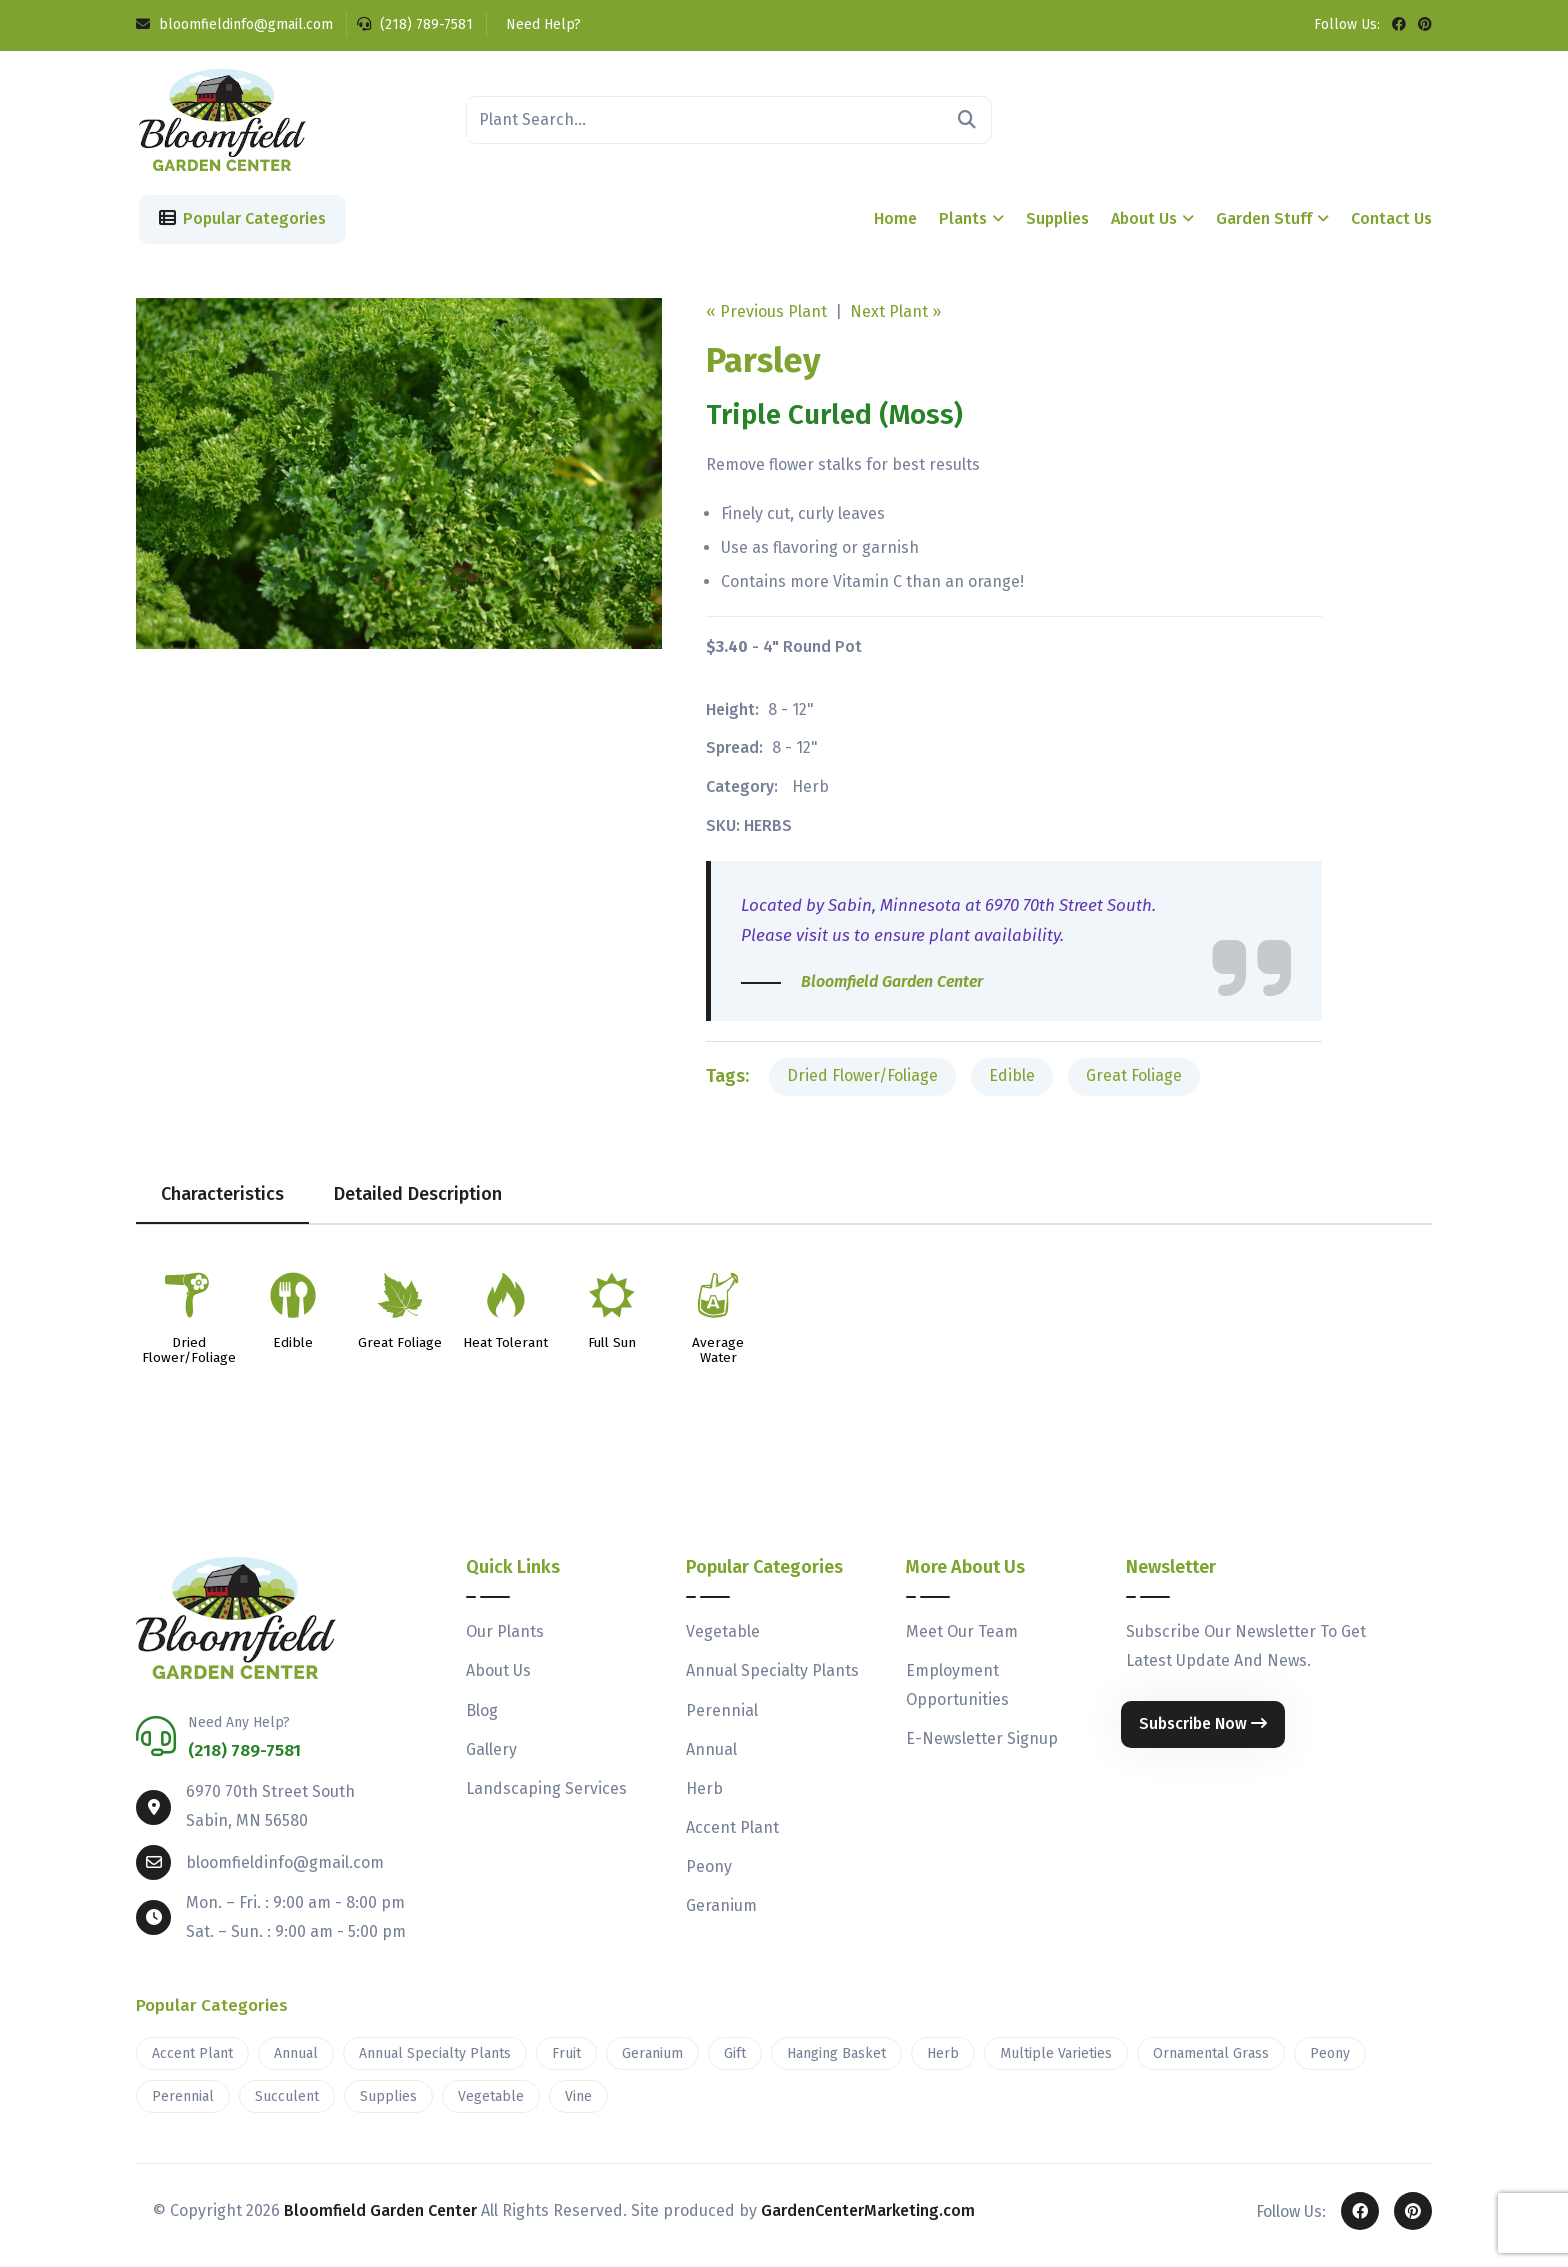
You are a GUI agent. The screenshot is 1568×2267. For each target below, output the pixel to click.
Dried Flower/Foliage (862, 1083)
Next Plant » (895, 319)
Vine (578, 2104)
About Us (1144, 226)
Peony (709, 1874)
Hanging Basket (836, 2061)
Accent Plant (732, 1835)
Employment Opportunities (957, 1693)
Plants (963, 226)
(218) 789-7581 (415, 24)
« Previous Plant (766, 319)
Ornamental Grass (1211, 2061)
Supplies (1057, 226)
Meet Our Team (962, 1639)
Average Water (718, 1359)
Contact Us (1391, 226)
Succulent (287, 2104)
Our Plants (505, 1639)
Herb (810, 794)
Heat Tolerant (505, 1351)
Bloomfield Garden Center (380, 2218)
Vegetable (723, 1639)
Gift (735, 2061)
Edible (1012, 1083)
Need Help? (541, 24)
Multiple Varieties (1056, 2061)
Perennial (722, 1718)
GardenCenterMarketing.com (868, 2218)
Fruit (566, 2061)
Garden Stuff (1264, 226)
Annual (711, 1757)
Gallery (491, 1757)
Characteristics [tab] (222, 1202)
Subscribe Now (1203, 1731)
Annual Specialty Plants (772, 1678)
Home (895, 226)
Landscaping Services (546, 1796)
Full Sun (612, 1351)
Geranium (721, 1913)
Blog (482, 1718)
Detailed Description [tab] (418, 1202)
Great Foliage (1134, 1083)
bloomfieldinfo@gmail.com (234, 24)
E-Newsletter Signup (982, 1746)
